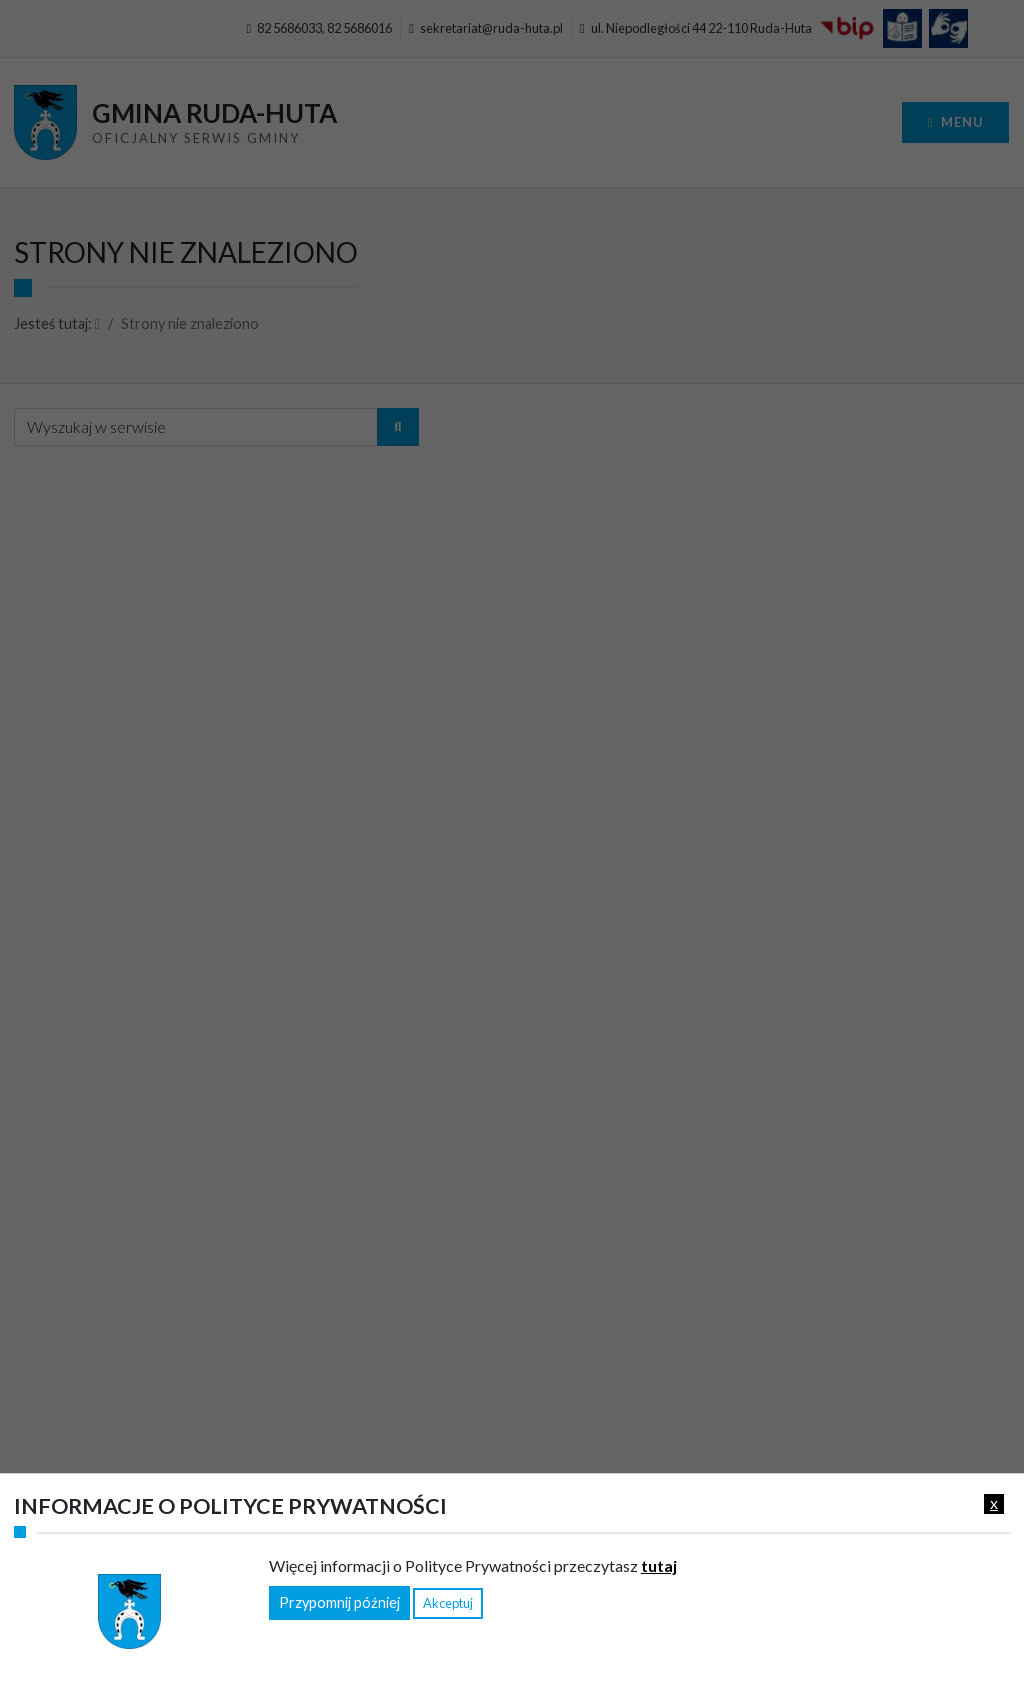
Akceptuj (448, 1603)
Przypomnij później (339, 1602)
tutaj (659, 1565)
